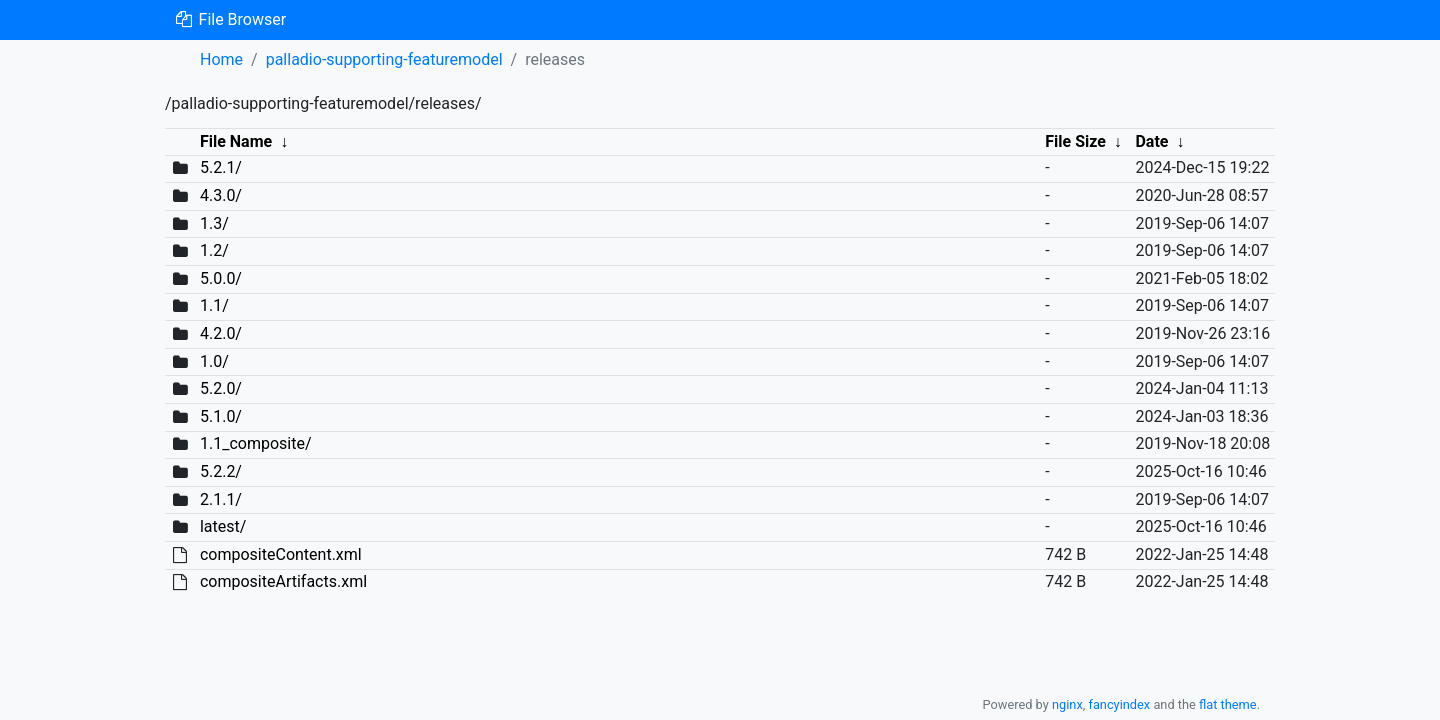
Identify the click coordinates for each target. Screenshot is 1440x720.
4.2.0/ (221, 333)
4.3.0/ (221, 195)
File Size (1075, 141)
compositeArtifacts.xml (283, 581)
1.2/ (214, 250)
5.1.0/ (221, 416)
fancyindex (1119, 704)
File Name (236, 141)
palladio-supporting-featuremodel (384, 59)
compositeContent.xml (281, 554)
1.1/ (214, 305)
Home (221, 59)
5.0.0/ (221, 278)
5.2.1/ (221, 167)
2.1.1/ (221, 499)
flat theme (1228, 704)
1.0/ (214, 361)
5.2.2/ (221, 471)
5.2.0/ (221, 388)
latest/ (223, 526)
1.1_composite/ (256, 443)
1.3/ (214, 223)
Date (1151, 141)
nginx (1067, 704)
